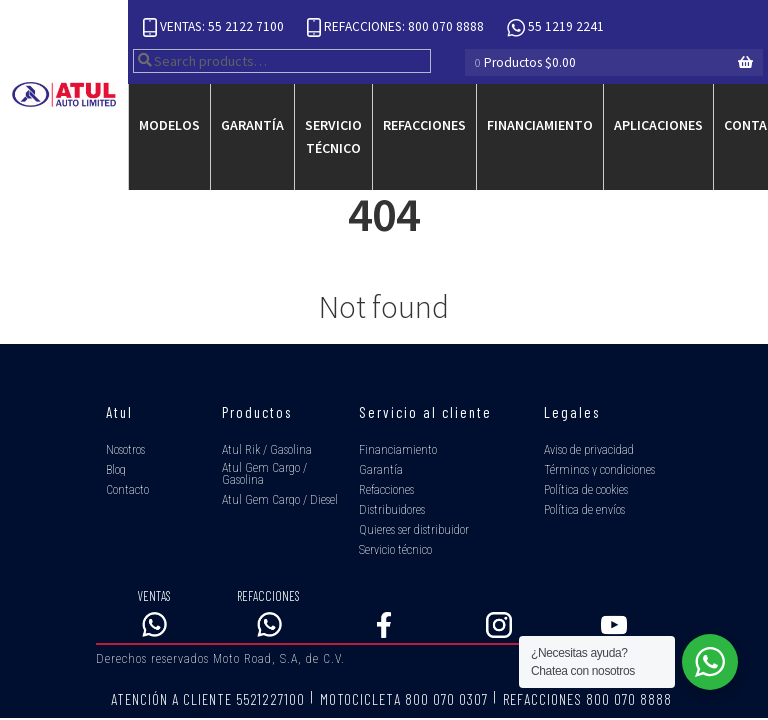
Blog (116, 470)
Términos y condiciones (599, 470)
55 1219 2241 (555, 27)
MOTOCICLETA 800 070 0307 (404, 699)
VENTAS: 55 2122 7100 (215, 27)
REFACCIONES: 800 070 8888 (397, 27)
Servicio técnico (333, 136)
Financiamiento (540, 125)
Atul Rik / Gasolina (267, 450)
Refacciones (424, 125)
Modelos (169, 125)
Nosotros (125, 450)
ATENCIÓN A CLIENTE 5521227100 (208, 699)
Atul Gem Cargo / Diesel (280, 500)
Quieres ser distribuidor (414, 530)
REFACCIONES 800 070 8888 (587, 699)
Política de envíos (584, 510)
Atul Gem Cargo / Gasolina (264, 474)
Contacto (127, 490)
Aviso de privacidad (589, 450)
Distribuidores (392, 510)
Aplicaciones (658, 125)
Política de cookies (586, 490)
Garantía (252, 125)
